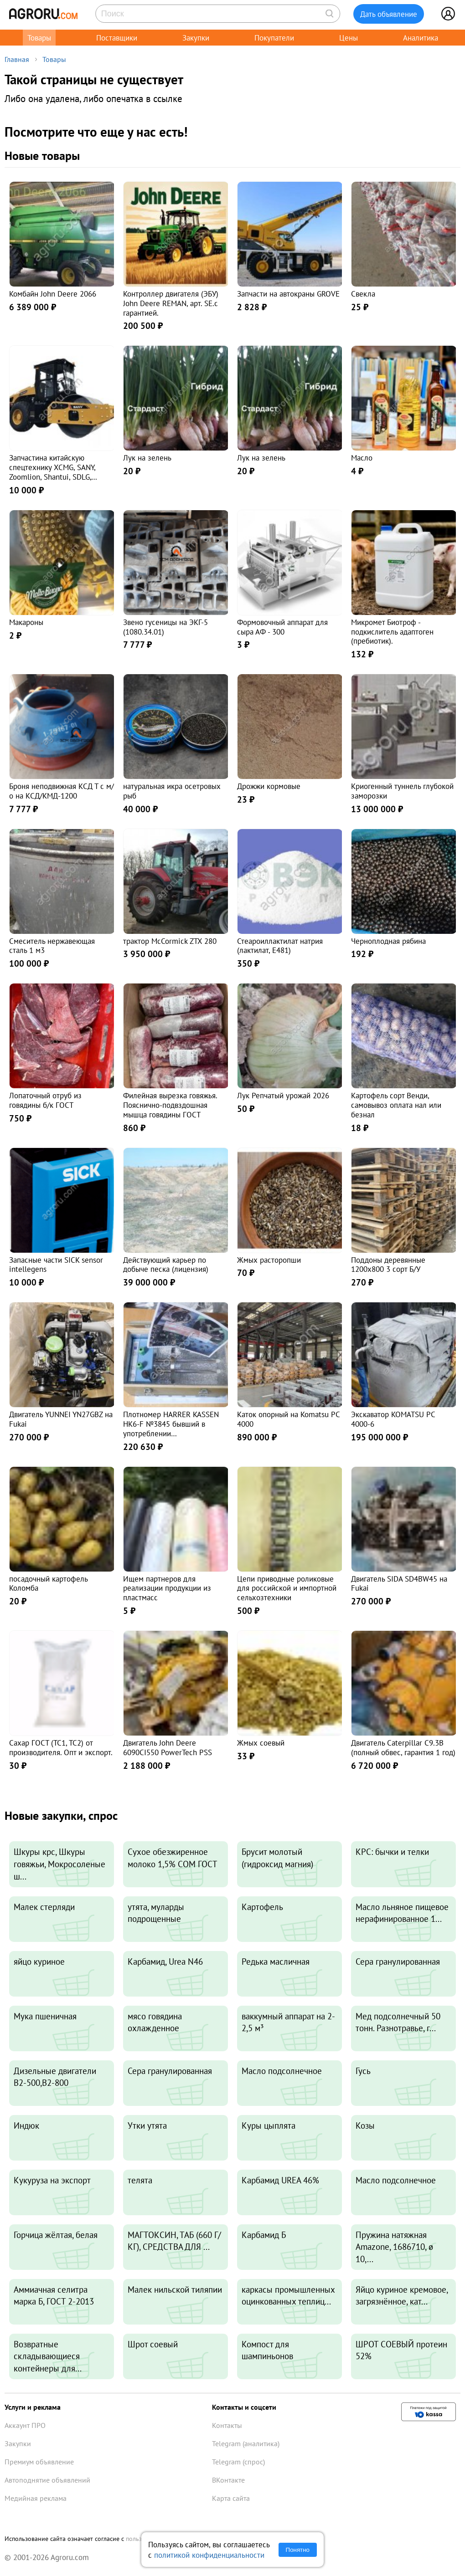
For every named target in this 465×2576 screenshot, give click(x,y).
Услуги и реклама (33, 2407)
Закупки (195, 37)
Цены (348, 37)
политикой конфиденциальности (209, 2555)
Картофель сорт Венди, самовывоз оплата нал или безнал (396, 1105)
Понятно (298, 2549)
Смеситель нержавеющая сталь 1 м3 (52, 946)
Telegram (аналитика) (245, 2443)
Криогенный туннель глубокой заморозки (402, 791)
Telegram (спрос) (238, 2461)
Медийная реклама (36, 2498)
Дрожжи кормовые (268, 786)
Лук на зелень (147, 457)
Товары (39, 37)
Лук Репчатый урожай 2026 (283, 1095)
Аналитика (420, 37)
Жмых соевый (260, 1742)
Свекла (363, 293)
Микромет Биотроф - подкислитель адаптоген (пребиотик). (392, 631)
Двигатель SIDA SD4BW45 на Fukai (399, 1583)
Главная (17, 59)
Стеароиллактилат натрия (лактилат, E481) (280, 946)
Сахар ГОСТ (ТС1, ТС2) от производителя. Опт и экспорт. (61, 1747)
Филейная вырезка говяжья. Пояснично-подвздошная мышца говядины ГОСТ (170, 1105)
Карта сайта (231, 2498)
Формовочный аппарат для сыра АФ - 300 (282, 627)
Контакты (227, 2425)
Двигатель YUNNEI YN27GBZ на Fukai (61, 1419)
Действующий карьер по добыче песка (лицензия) (165, 1265)
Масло (361, 457)
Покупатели (274, 37)
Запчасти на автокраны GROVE (288, 293)
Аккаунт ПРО (25, 2425)
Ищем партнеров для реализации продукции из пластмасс (167, 1588)
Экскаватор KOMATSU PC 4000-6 (393, 1419)
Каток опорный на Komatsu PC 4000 (288, 1419)
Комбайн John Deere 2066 (52, 293)
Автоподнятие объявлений (47, 2479)
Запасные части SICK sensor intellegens (56, 1265)
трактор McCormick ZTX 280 (170, 941)
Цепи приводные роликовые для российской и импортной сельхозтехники (286, 1588)
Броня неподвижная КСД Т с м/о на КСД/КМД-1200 (61, 791)
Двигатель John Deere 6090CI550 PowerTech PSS (167, 1747)
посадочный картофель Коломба (48, 1583)
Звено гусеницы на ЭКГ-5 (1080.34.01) (165, 627)
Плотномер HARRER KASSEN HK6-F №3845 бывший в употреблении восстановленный (171, 1428)
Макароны (26, 622)
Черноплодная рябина (388, 941)
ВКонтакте (228, 2479)
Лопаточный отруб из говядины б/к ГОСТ (45, 1100)
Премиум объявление (39, 2461)
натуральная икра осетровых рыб (172, 791)
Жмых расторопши (269, 1260)
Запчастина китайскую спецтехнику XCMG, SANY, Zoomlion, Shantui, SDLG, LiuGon (52, 471)
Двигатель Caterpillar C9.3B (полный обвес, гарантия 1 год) (403, 1747)
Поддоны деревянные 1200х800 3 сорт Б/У (388, 1265)
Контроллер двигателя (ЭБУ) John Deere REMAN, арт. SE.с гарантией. (170, 303)
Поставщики (116, 37)
